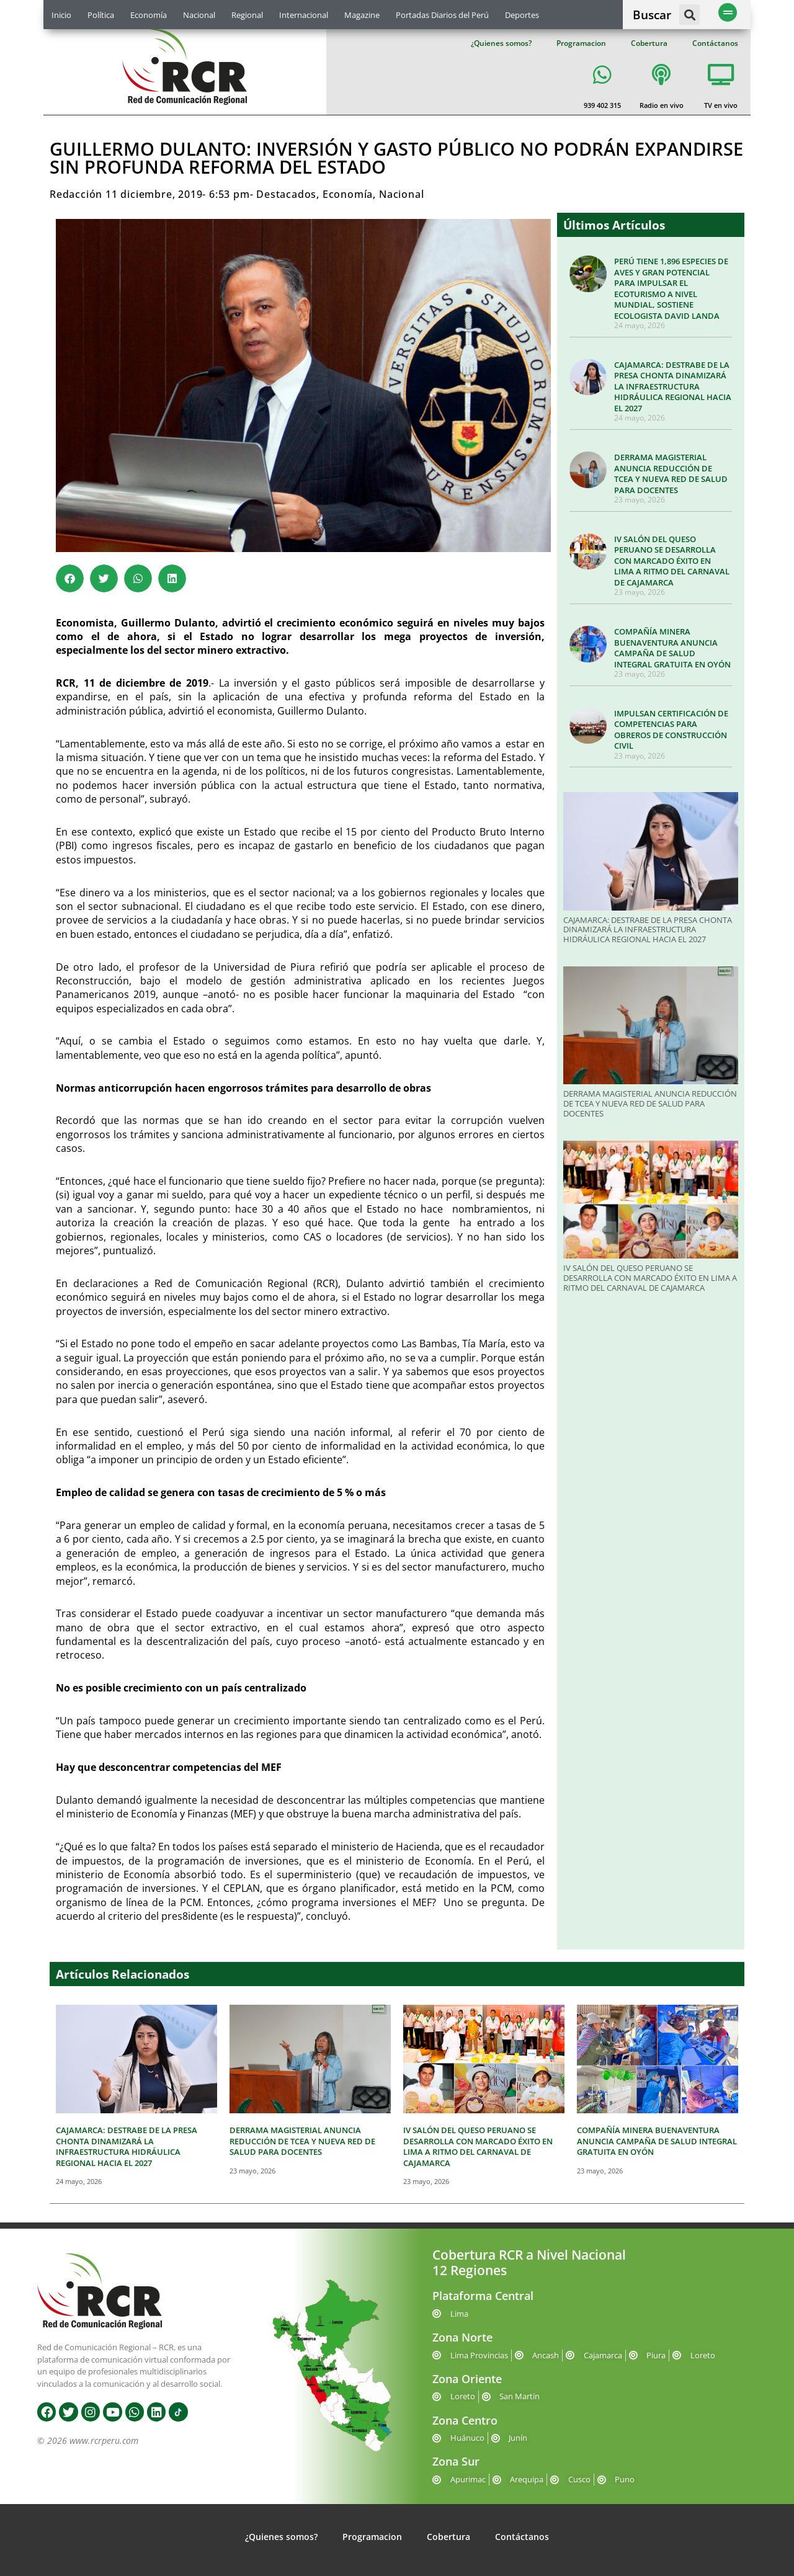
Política (100, 14)
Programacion (581, 43)
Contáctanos (715, 43)
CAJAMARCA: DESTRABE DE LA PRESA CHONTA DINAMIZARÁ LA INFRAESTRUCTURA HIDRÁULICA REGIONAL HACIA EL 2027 (672, 386)
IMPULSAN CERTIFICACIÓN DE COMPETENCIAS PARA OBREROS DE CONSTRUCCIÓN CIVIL (671, 730)
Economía (148, 14)
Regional (247, 14)
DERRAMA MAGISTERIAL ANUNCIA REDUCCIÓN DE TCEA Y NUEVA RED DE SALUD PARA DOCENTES (671, 474)
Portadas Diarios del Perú (442, 14)
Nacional (199, 14)
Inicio (61, 14)
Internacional (303, 14)
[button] (689, 14)
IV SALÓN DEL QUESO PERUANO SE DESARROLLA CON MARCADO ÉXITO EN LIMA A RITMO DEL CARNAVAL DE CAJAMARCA (671, 560)
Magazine (362, 14)
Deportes (522, 14)
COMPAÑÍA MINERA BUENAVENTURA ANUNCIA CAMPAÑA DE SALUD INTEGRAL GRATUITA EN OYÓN (672, 648)
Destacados (286, 194)
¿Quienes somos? (501, 43)
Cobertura (649, 43)
